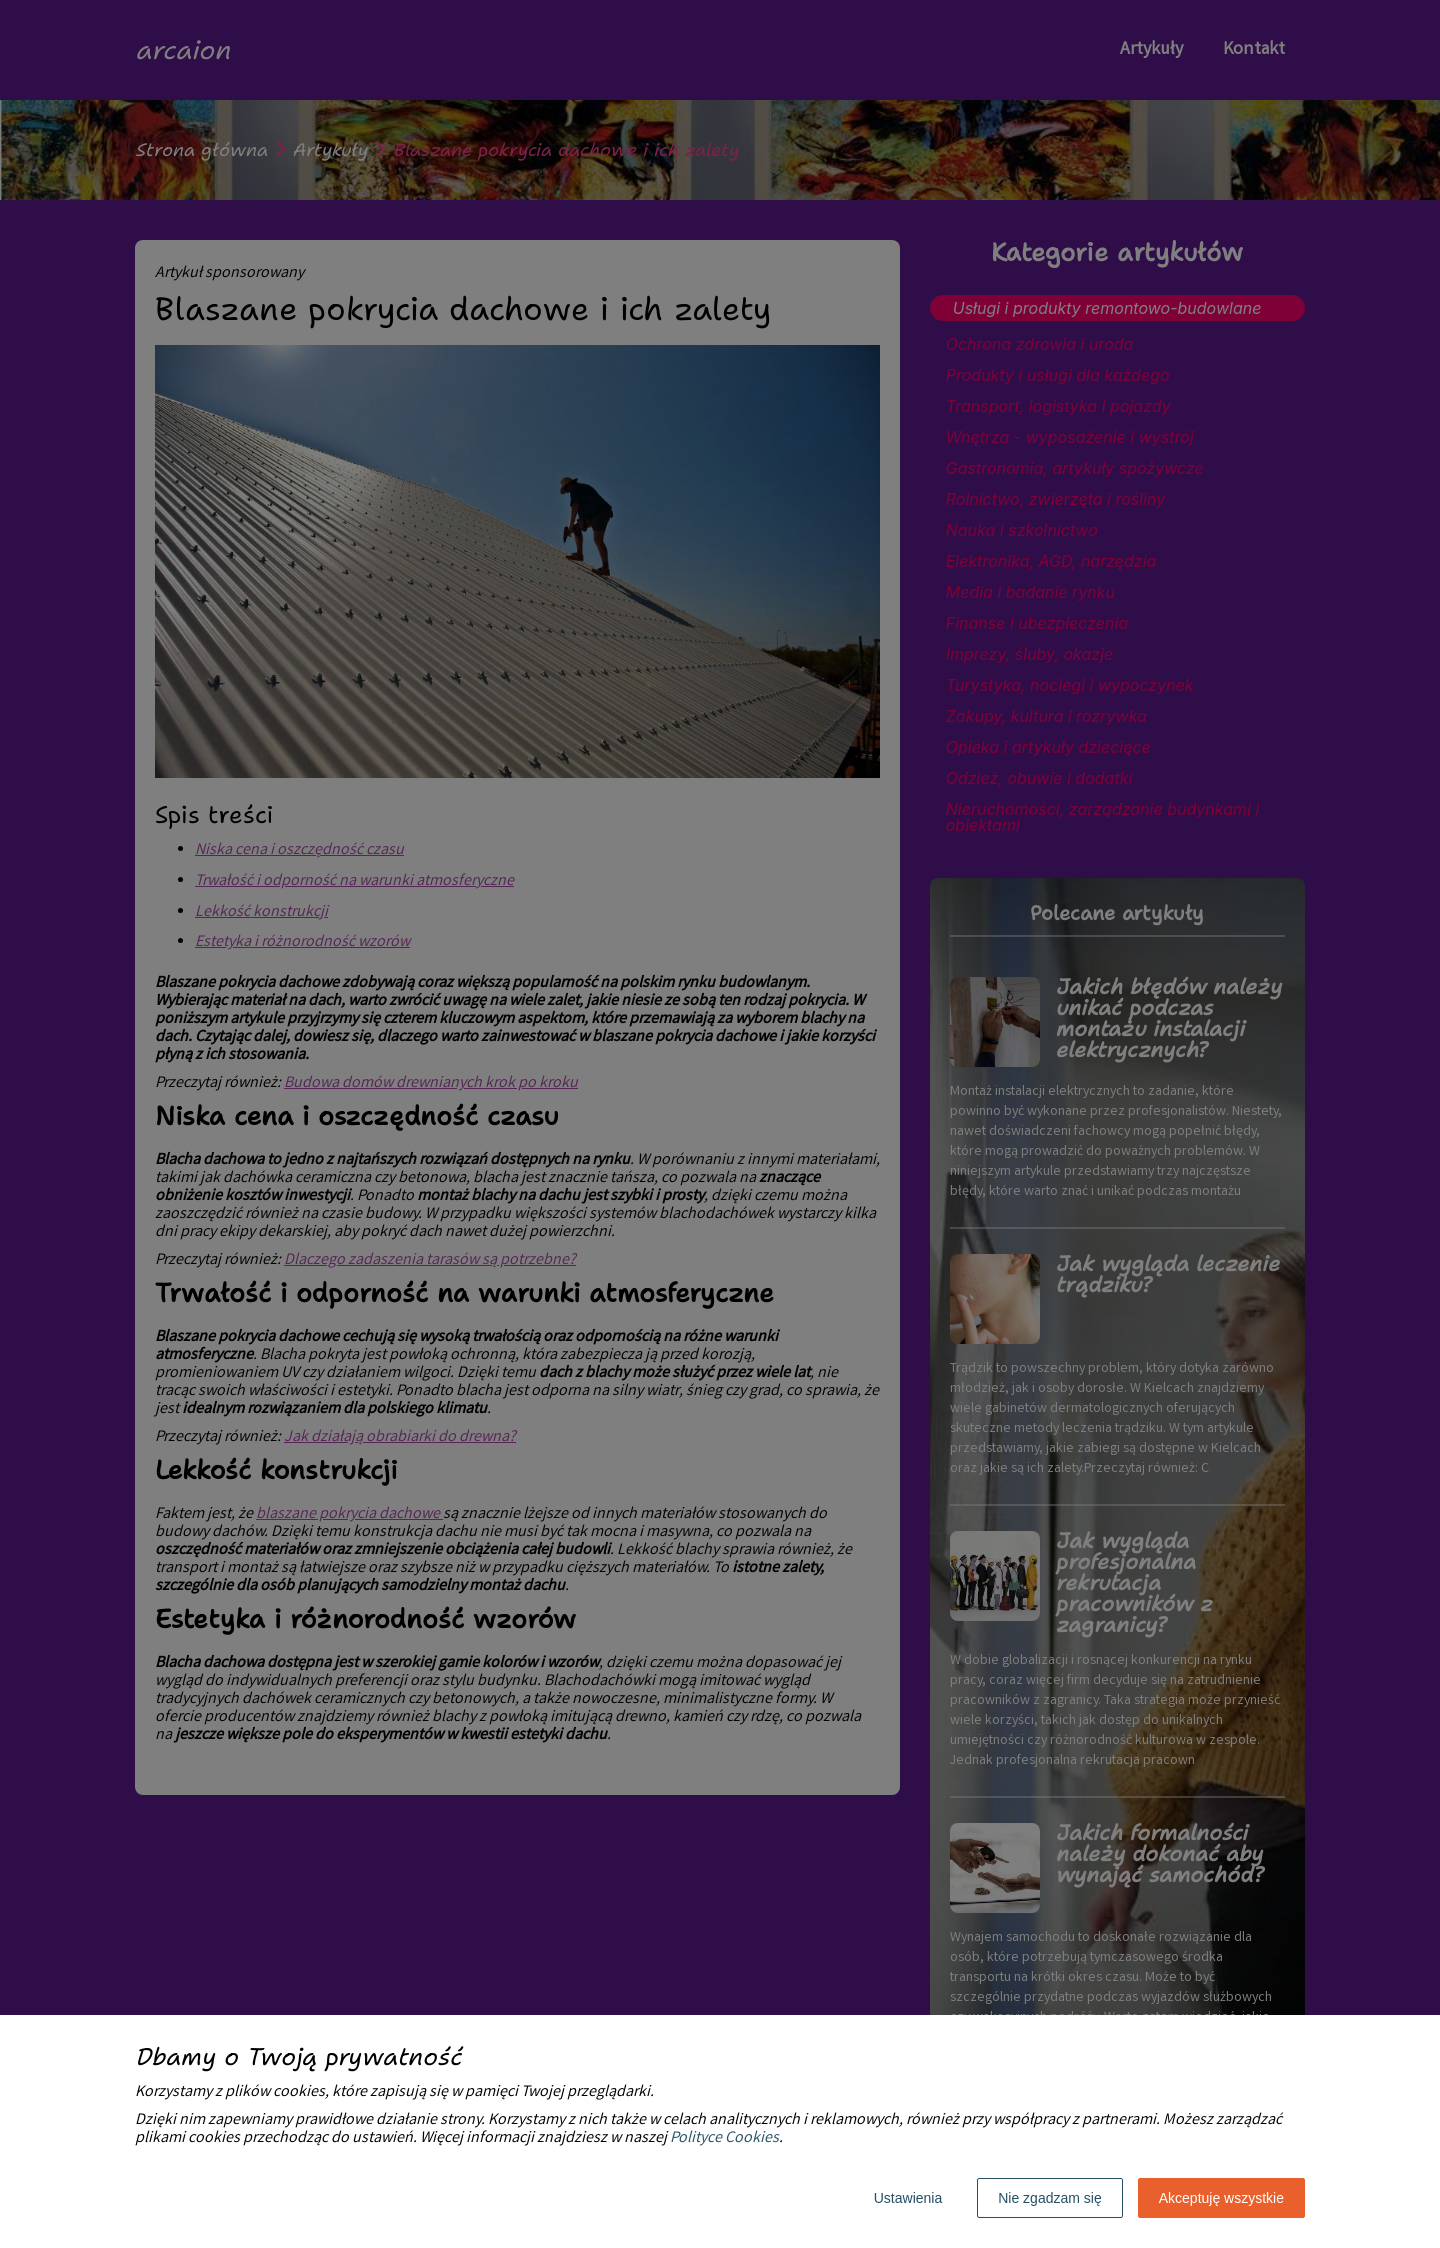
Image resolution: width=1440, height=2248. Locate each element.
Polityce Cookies (724, 2138)
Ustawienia (908, 2198)
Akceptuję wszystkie (1221, 2198)
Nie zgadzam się (1050, 2198)
